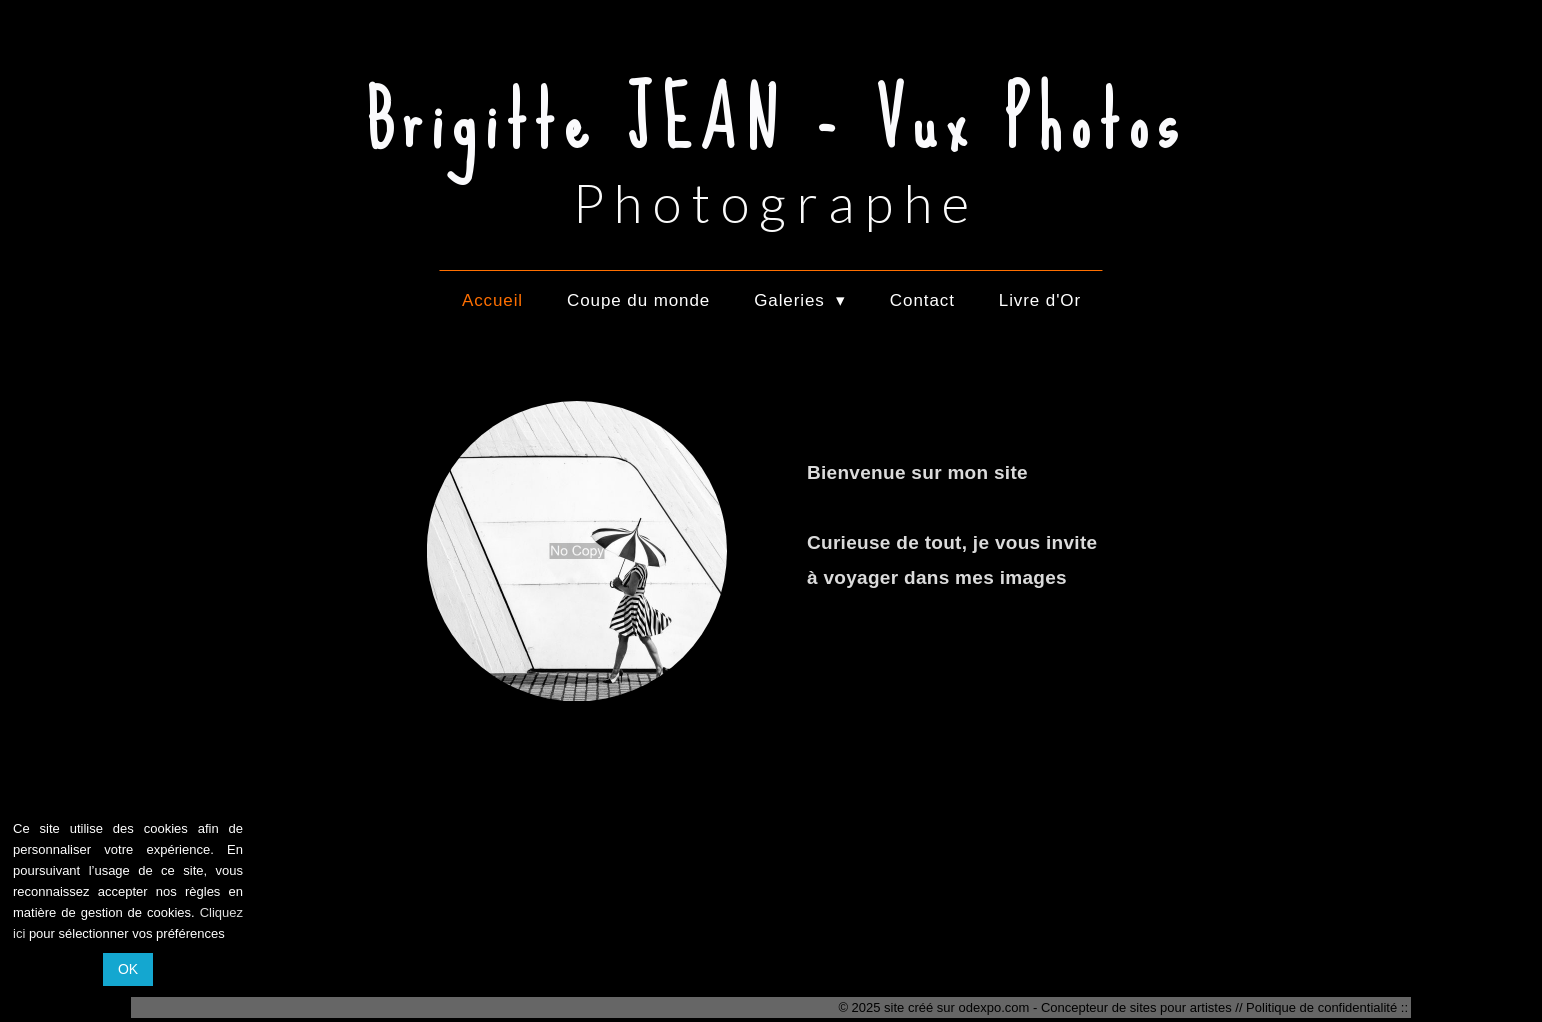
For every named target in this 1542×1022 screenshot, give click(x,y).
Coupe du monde (638, 300)
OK (128, 969)
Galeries (800, 300)
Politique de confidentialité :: (1327, 1007)
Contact (922, 300)
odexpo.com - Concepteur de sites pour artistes (1095, 1007)
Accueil (492, 300)
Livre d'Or (1040, 300)
